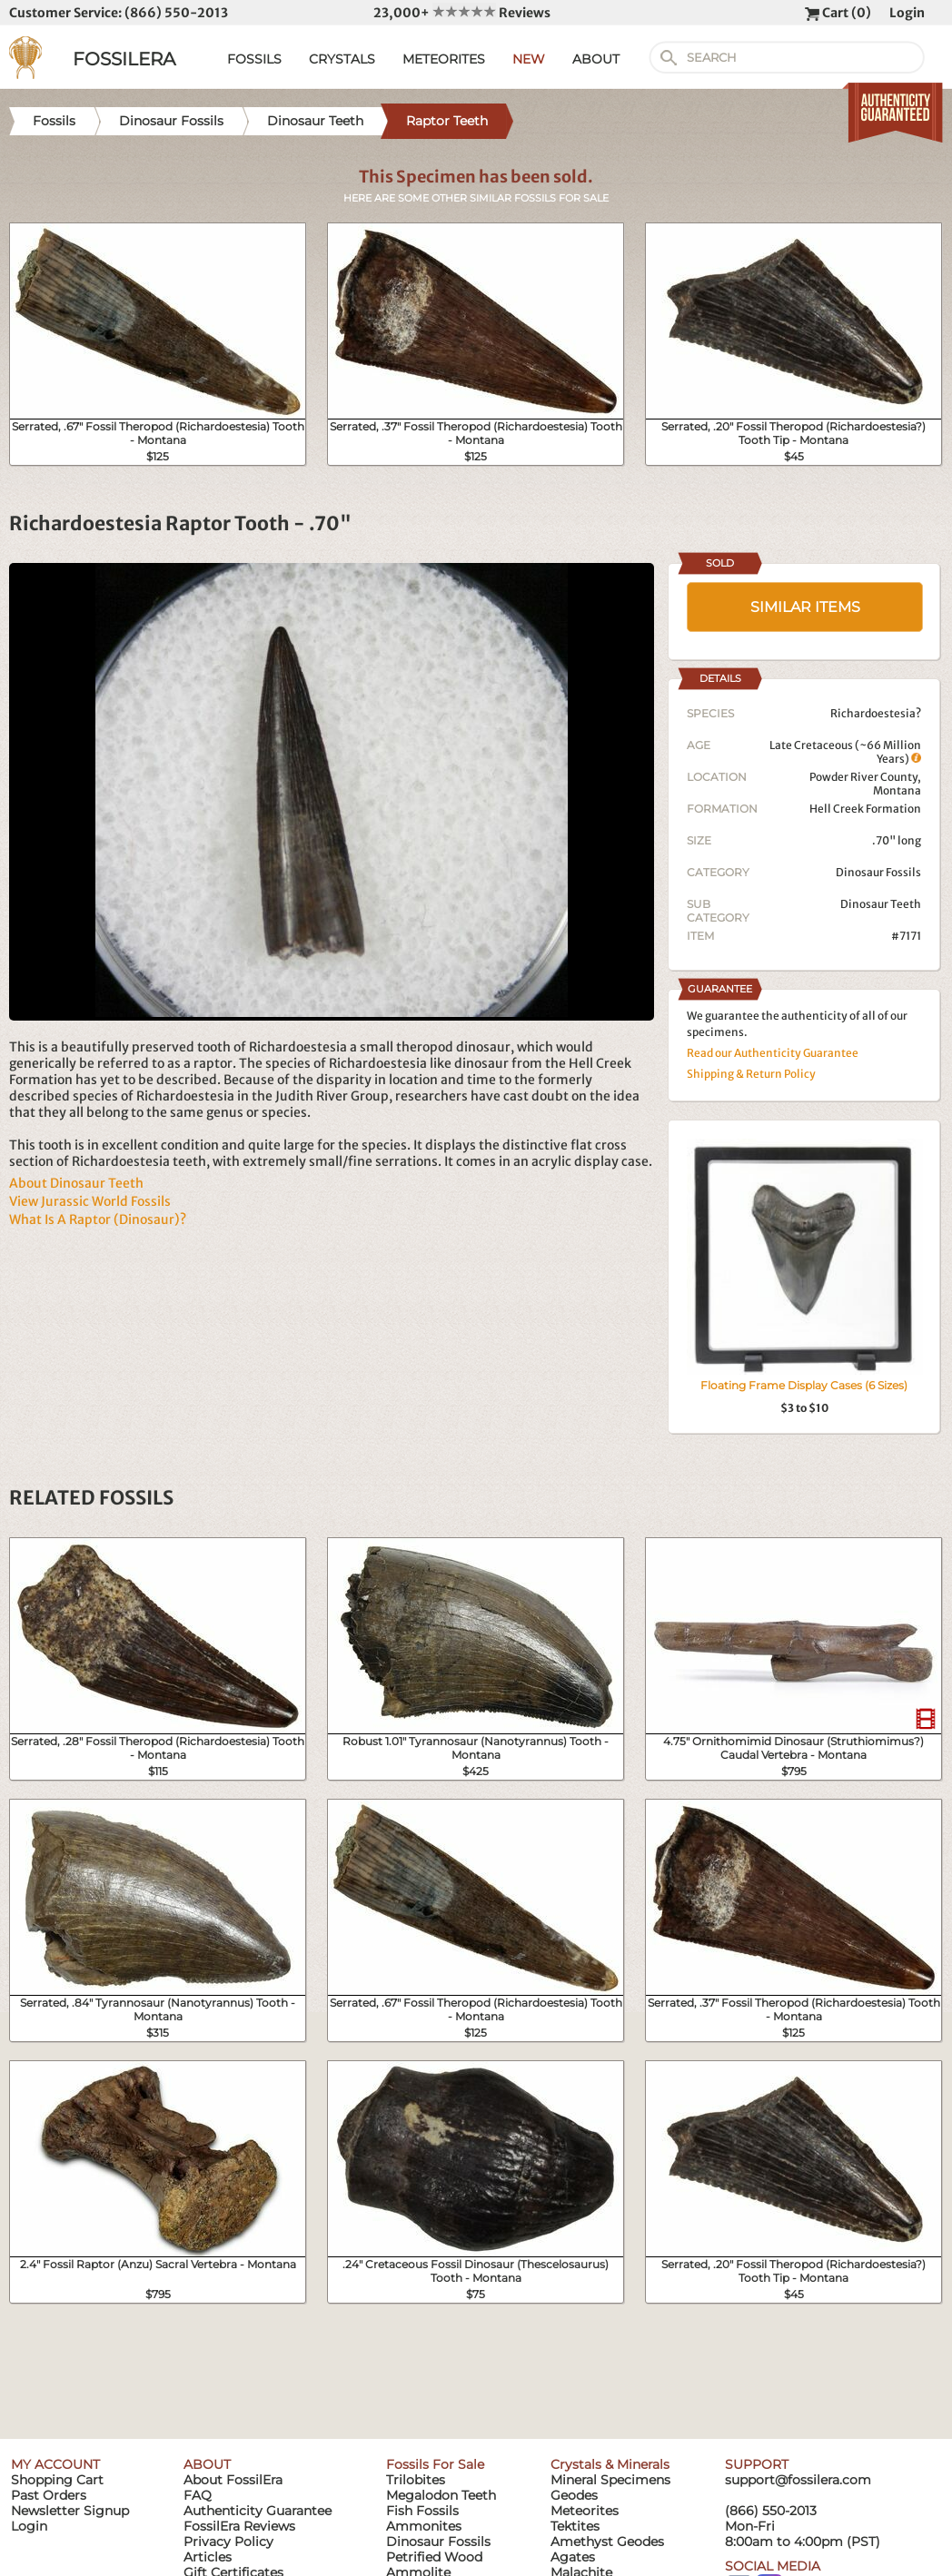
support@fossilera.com (798, 2480)
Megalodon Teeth (441, 2495)
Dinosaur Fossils (878, 872)
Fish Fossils (422, 2510)
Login (907, 13)
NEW (528, 59)
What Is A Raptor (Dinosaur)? (97, 1219)
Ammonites (423, 2526)
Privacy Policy (228, 2541)
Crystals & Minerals (609, 2464)
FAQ (197, 2495)
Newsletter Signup (70, 2510)
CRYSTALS (342, 59)
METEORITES (443, 59)
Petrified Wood (434, 2557)
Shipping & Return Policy (751, 1074)
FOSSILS (254, 59)
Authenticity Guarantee (257, 2510)
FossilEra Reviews (239, 2526)
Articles (207, 2557)
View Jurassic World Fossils (90, 1201)
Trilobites (415, 2480)
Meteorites (584, 2510)
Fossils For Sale (435, 2464)
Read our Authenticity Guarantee (772, 1053)
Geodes (574, 2495)
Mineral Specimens (610, 2480)
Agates (572, 2557)
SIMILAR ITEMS (805, 607)
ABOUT (596, 59)
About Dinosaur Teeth (76, 1183)
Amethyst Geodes (607, 2541)
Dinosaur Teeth (880, 904)
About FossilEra (233, 2480)
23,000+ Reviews (461, 13)
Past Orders (48, 2495)
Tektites (575, 2526)
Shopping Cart (57, 2480)
